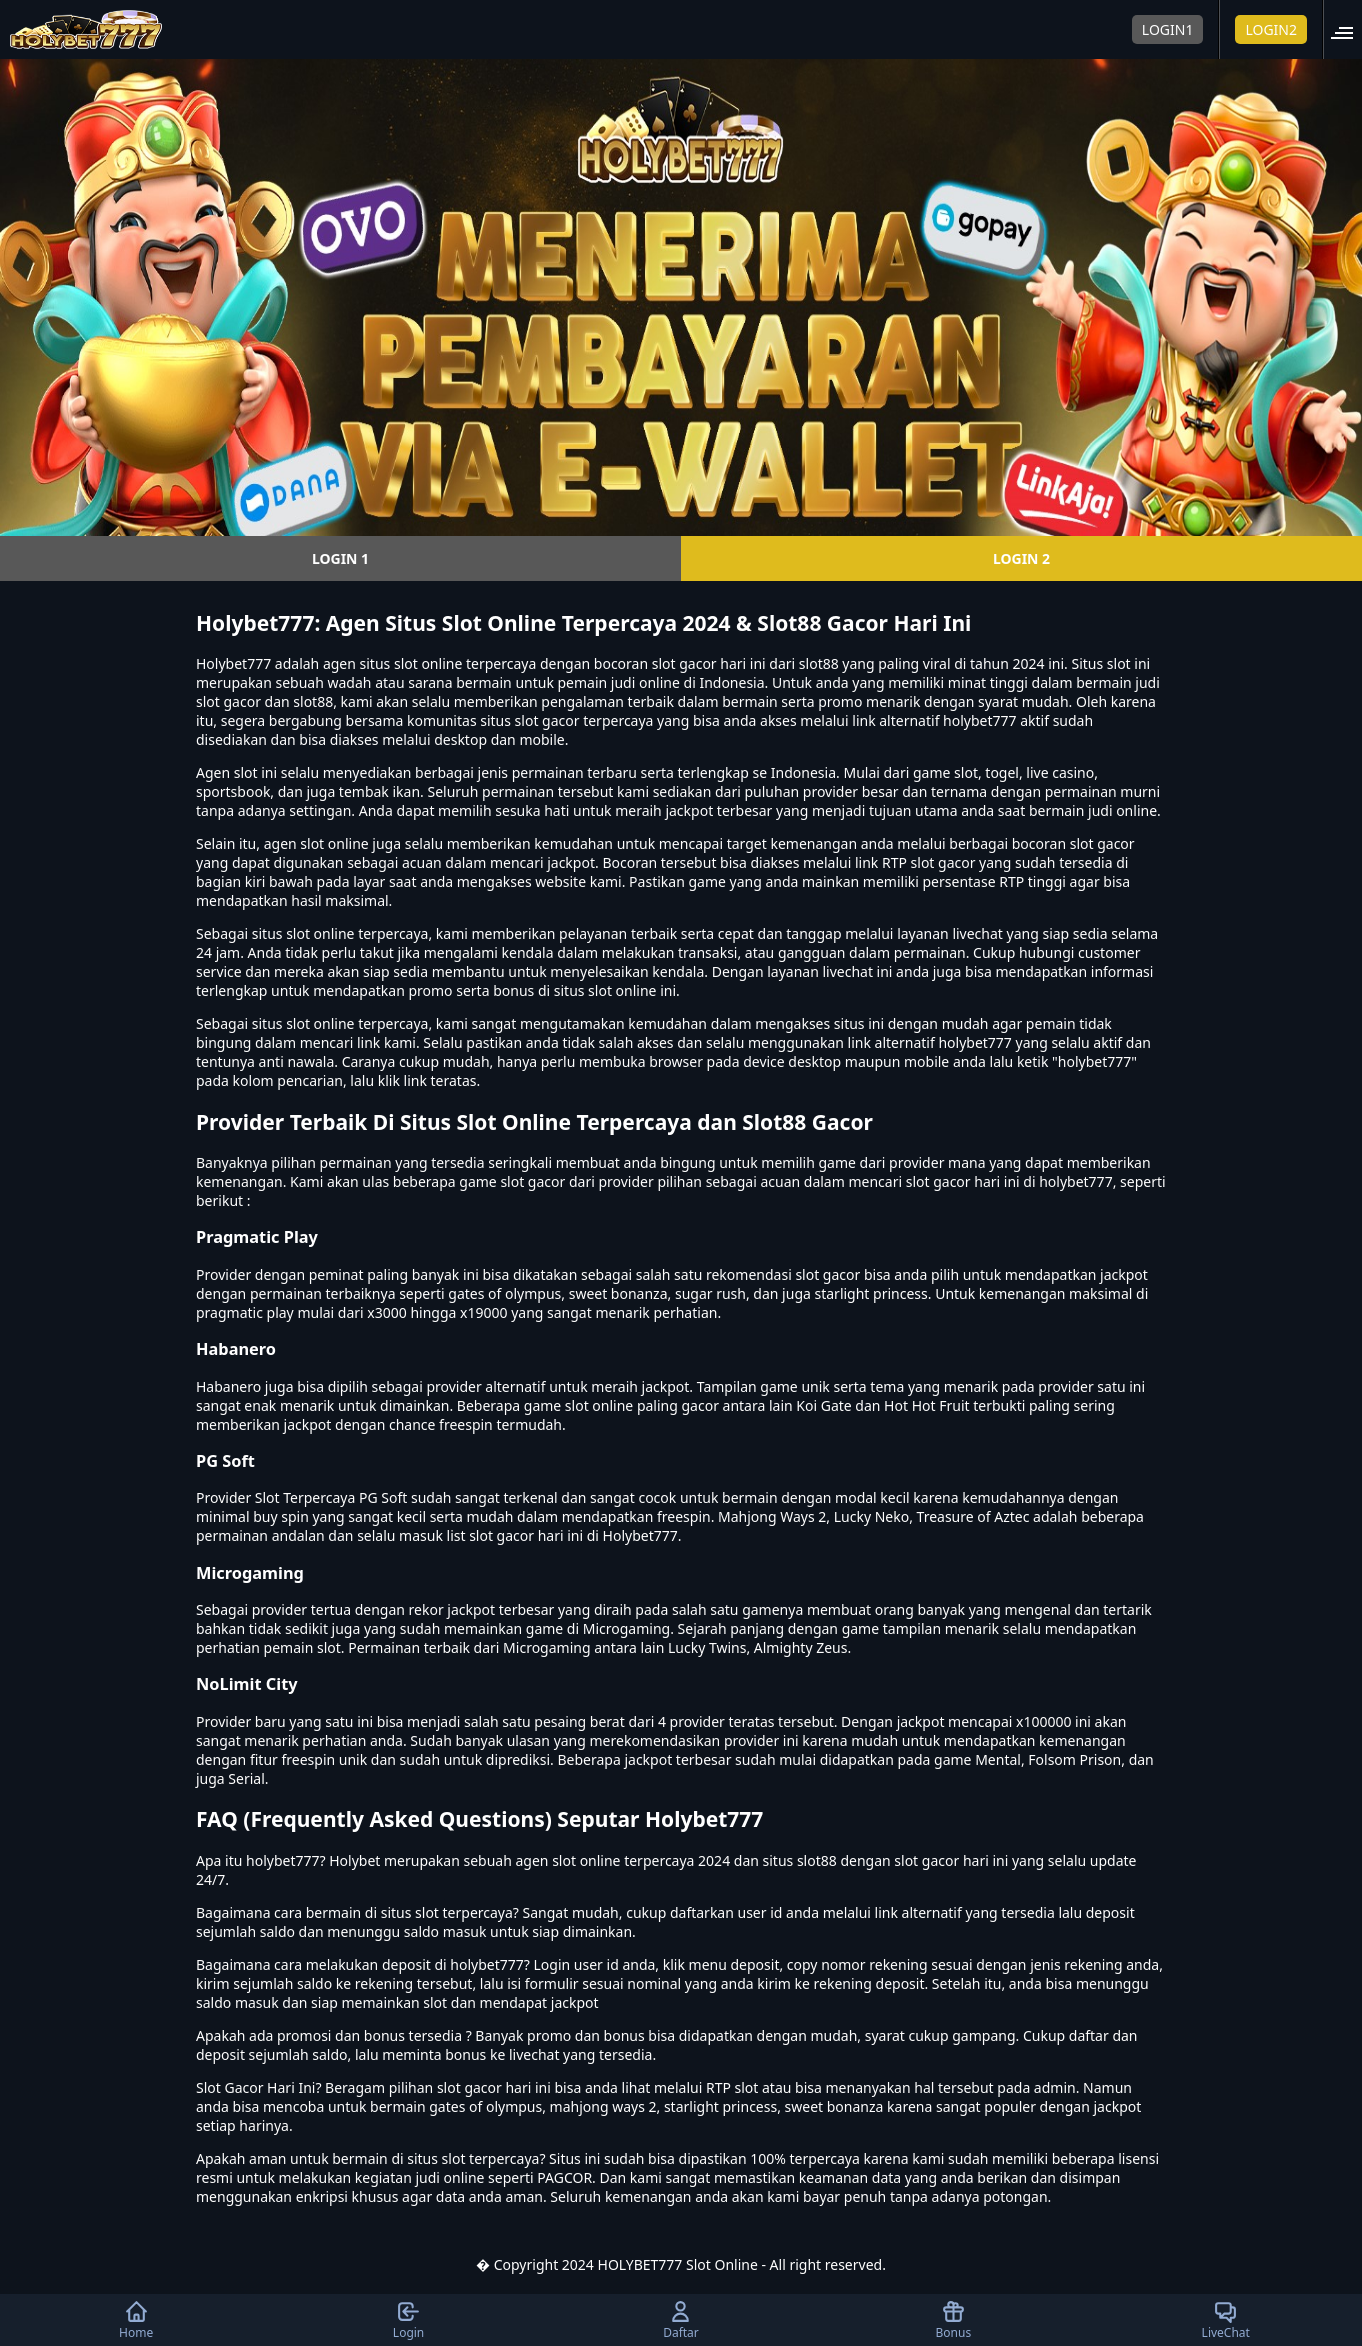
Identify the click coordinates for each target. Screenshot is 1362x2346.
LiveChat (1226, 2320)
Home (136, 2320)
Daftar (681, 2320)
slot (246, 772)
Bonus (954, 2320)
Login (408, 2320)
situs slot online (303, 933)
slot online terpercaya (357, 1023)
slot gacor (1102, 843)
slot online (428, 663)
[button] (1348, 29)
